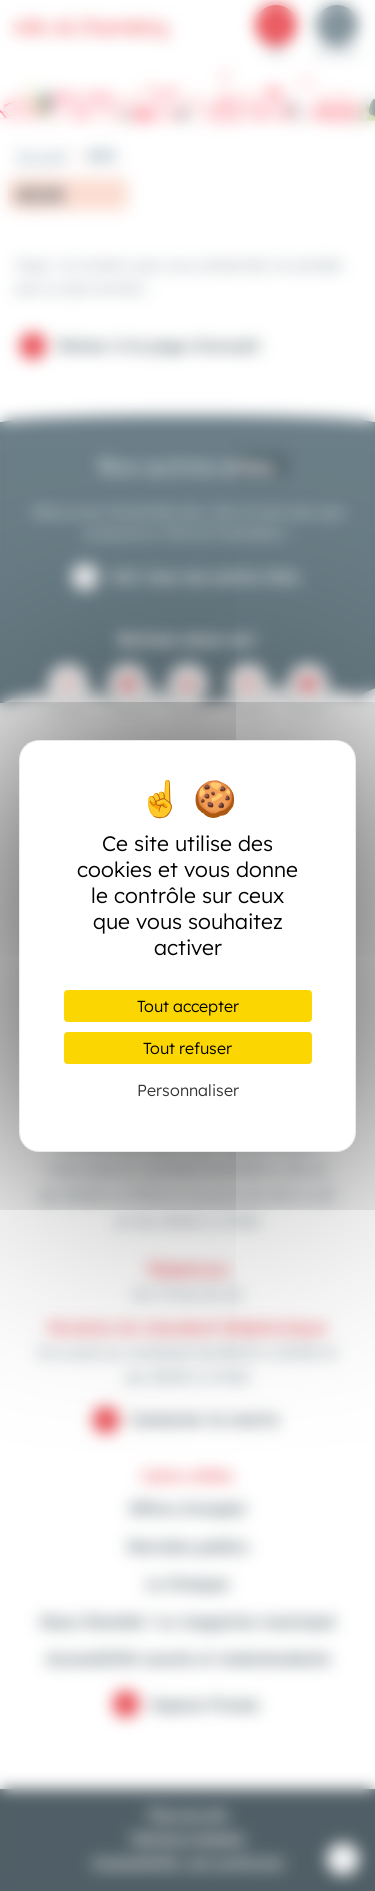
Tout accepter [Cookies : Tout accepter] (188, 1006)
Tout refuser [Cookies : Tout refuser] (187, 1048)
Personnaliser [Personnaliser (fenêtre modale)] (188, 1090)
